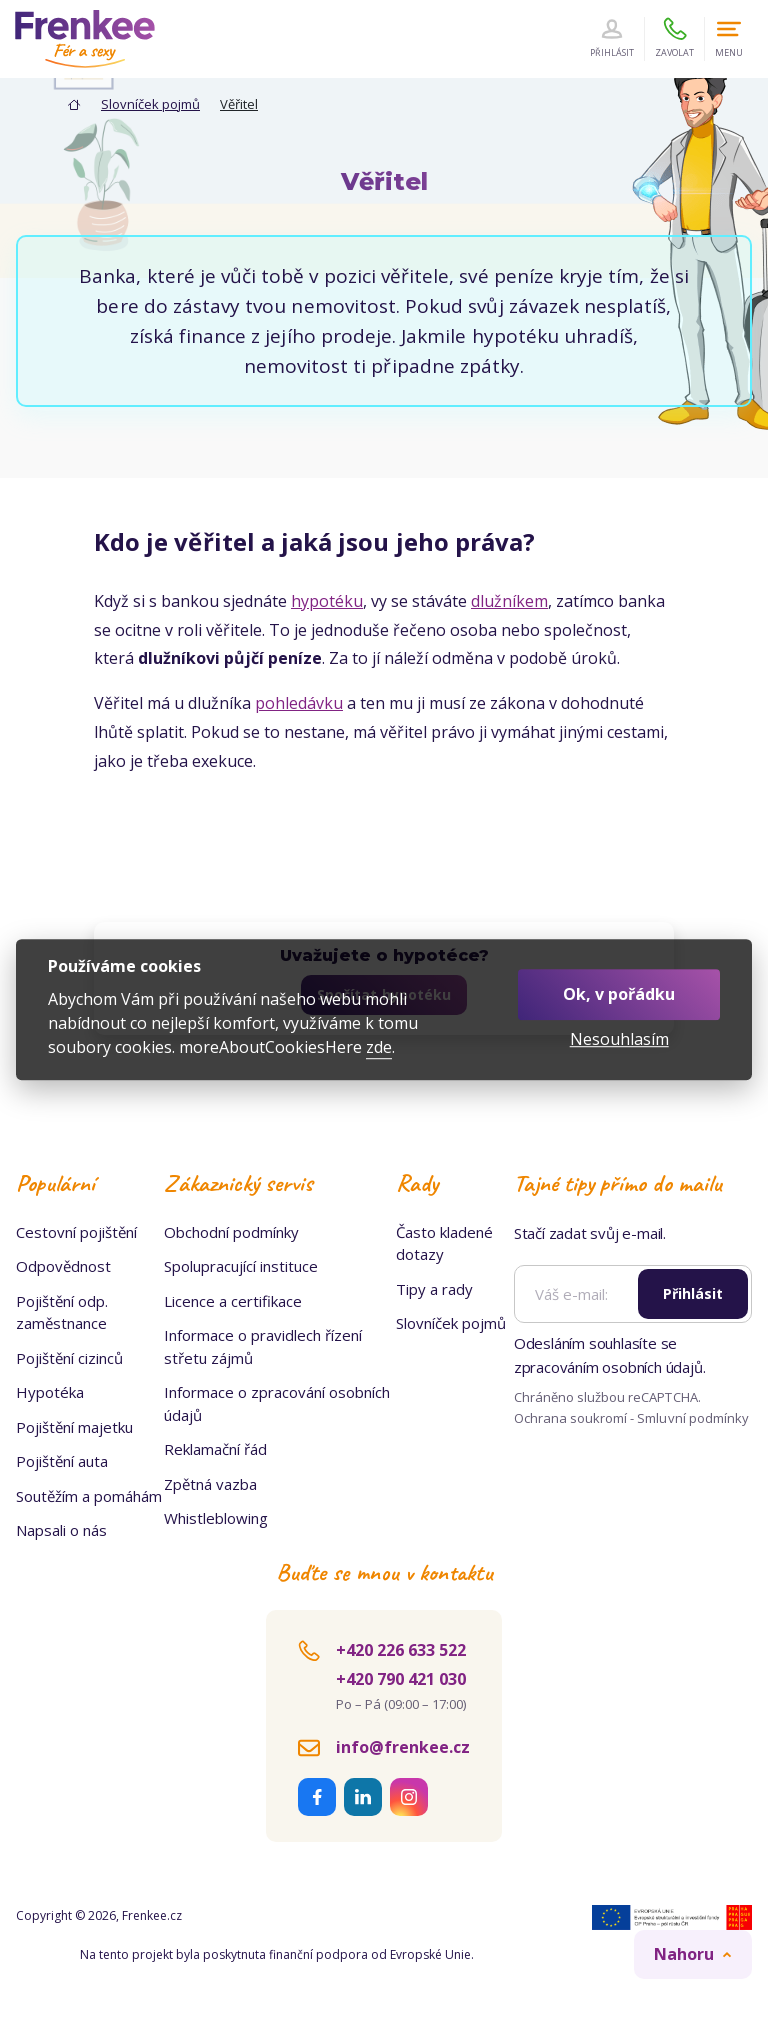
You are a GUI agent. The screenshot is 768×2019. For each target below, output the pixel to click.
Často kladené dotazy (444, 1243)
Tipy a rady (434, 1289)
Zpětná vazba (210, 1484)
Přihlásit (693, 1293)
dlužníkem (509, 601)
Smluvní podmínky (693, 1418)
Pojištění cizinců (69, 1358)
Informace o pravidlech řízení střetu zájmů (263, 1346)
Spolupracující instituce (241, 1266)
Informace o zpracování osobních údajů (277, 1403)
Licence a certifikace (233, 1301)
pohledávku (299, 703)
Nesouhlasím (619, 1039)
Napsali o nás (61, 1530)
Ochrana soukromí (571, 1418)
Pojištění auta (62, 1461)
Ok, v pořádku (619, 994)
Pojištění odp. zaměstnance (62, 1312)
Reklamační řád (215, 1449)
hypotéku (327, 601)
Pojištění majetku (74, 1427)
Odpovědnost (63, 1266)
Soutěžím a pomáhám (89, 1496)
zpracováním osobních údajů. (610, 1367)
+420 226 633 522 (401, 1650)
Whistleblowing (216, 1518)
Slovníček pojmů (150, 104)
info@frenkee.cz (403, 1747)
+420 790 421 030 (401, 1679)
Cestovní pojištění (76, 1232)
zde (379, 1047)
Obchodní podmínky (231, 1232)
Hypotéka (50, 1392)
